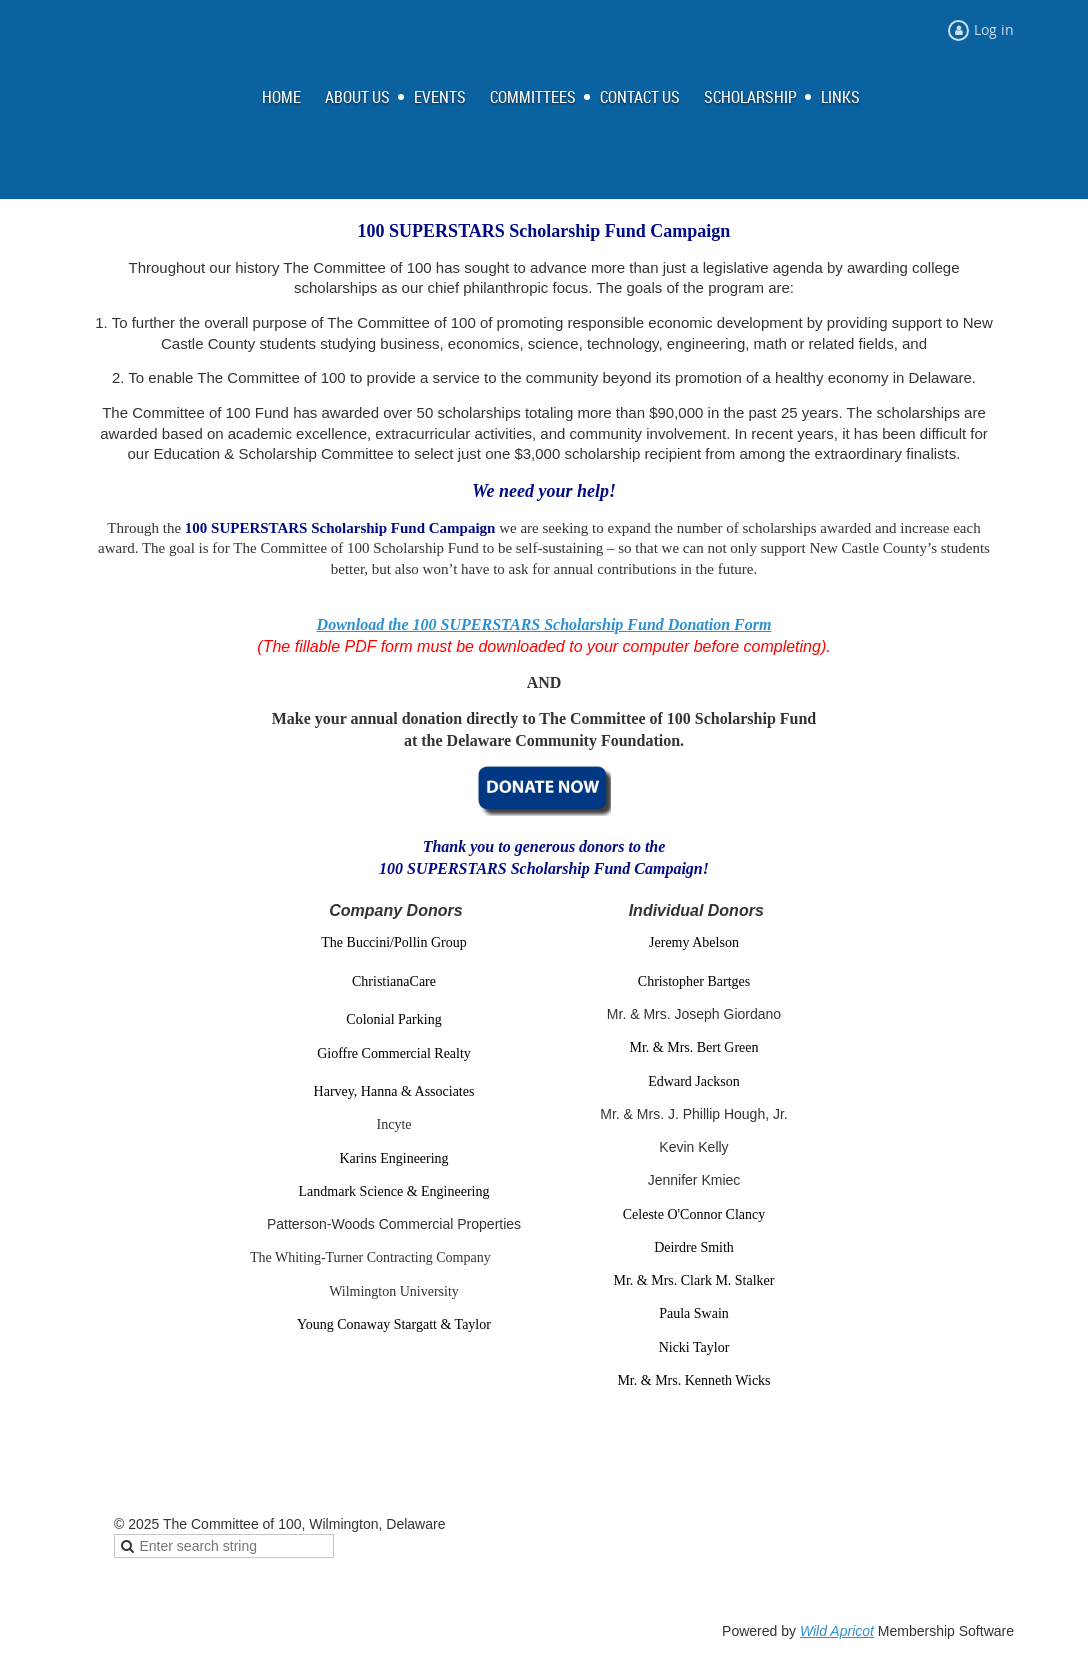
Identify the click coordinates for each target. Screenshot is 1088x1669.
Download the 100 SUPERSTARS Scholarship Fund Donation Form (544, 624)
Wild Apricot (837, 1631)
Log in (994, 29)
